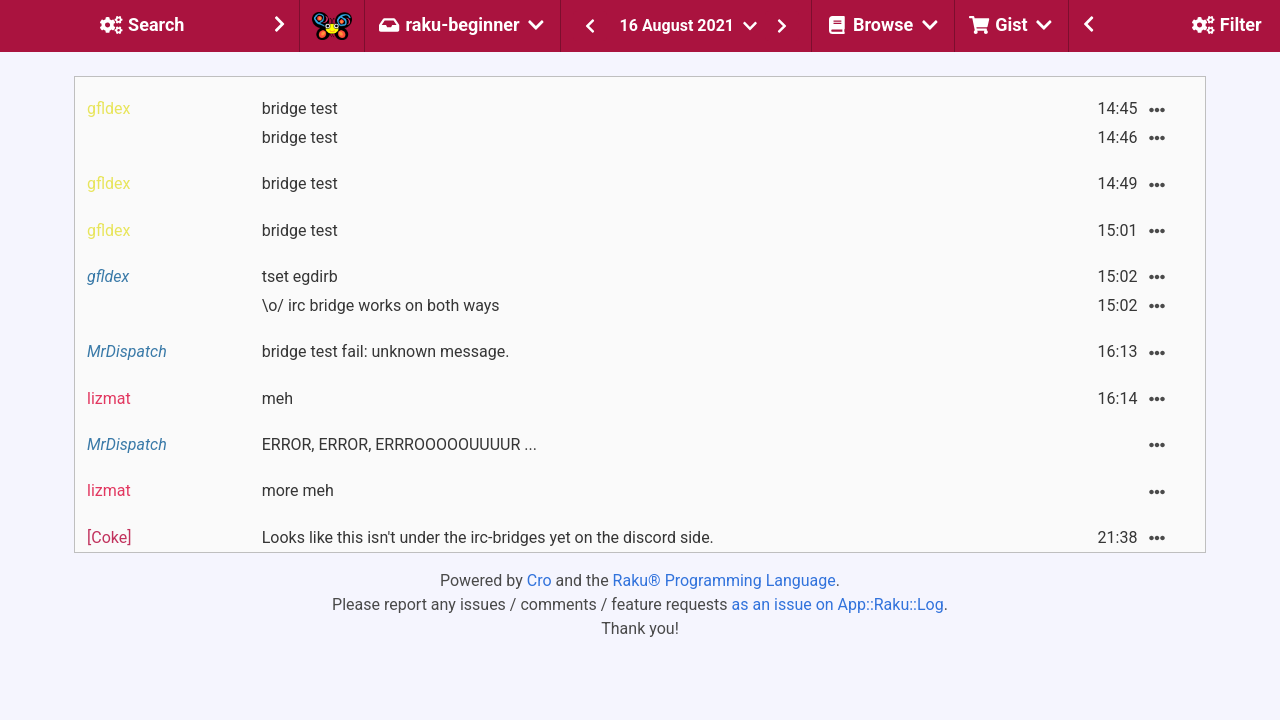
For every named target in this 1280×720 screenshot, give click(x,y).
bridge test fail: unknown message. (386, 351)
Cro (539, 580)
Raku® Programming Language (724, 580)
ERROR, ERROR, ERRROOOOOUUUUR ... (399, 444)
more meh (298, 490)
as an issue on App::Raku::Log (838, 604)
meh (277, 398)
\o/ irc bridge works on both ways (381, 305)
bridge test (300, 108)
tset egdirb (300, 276)
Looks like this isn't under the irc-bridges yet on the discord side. (488, 537)
